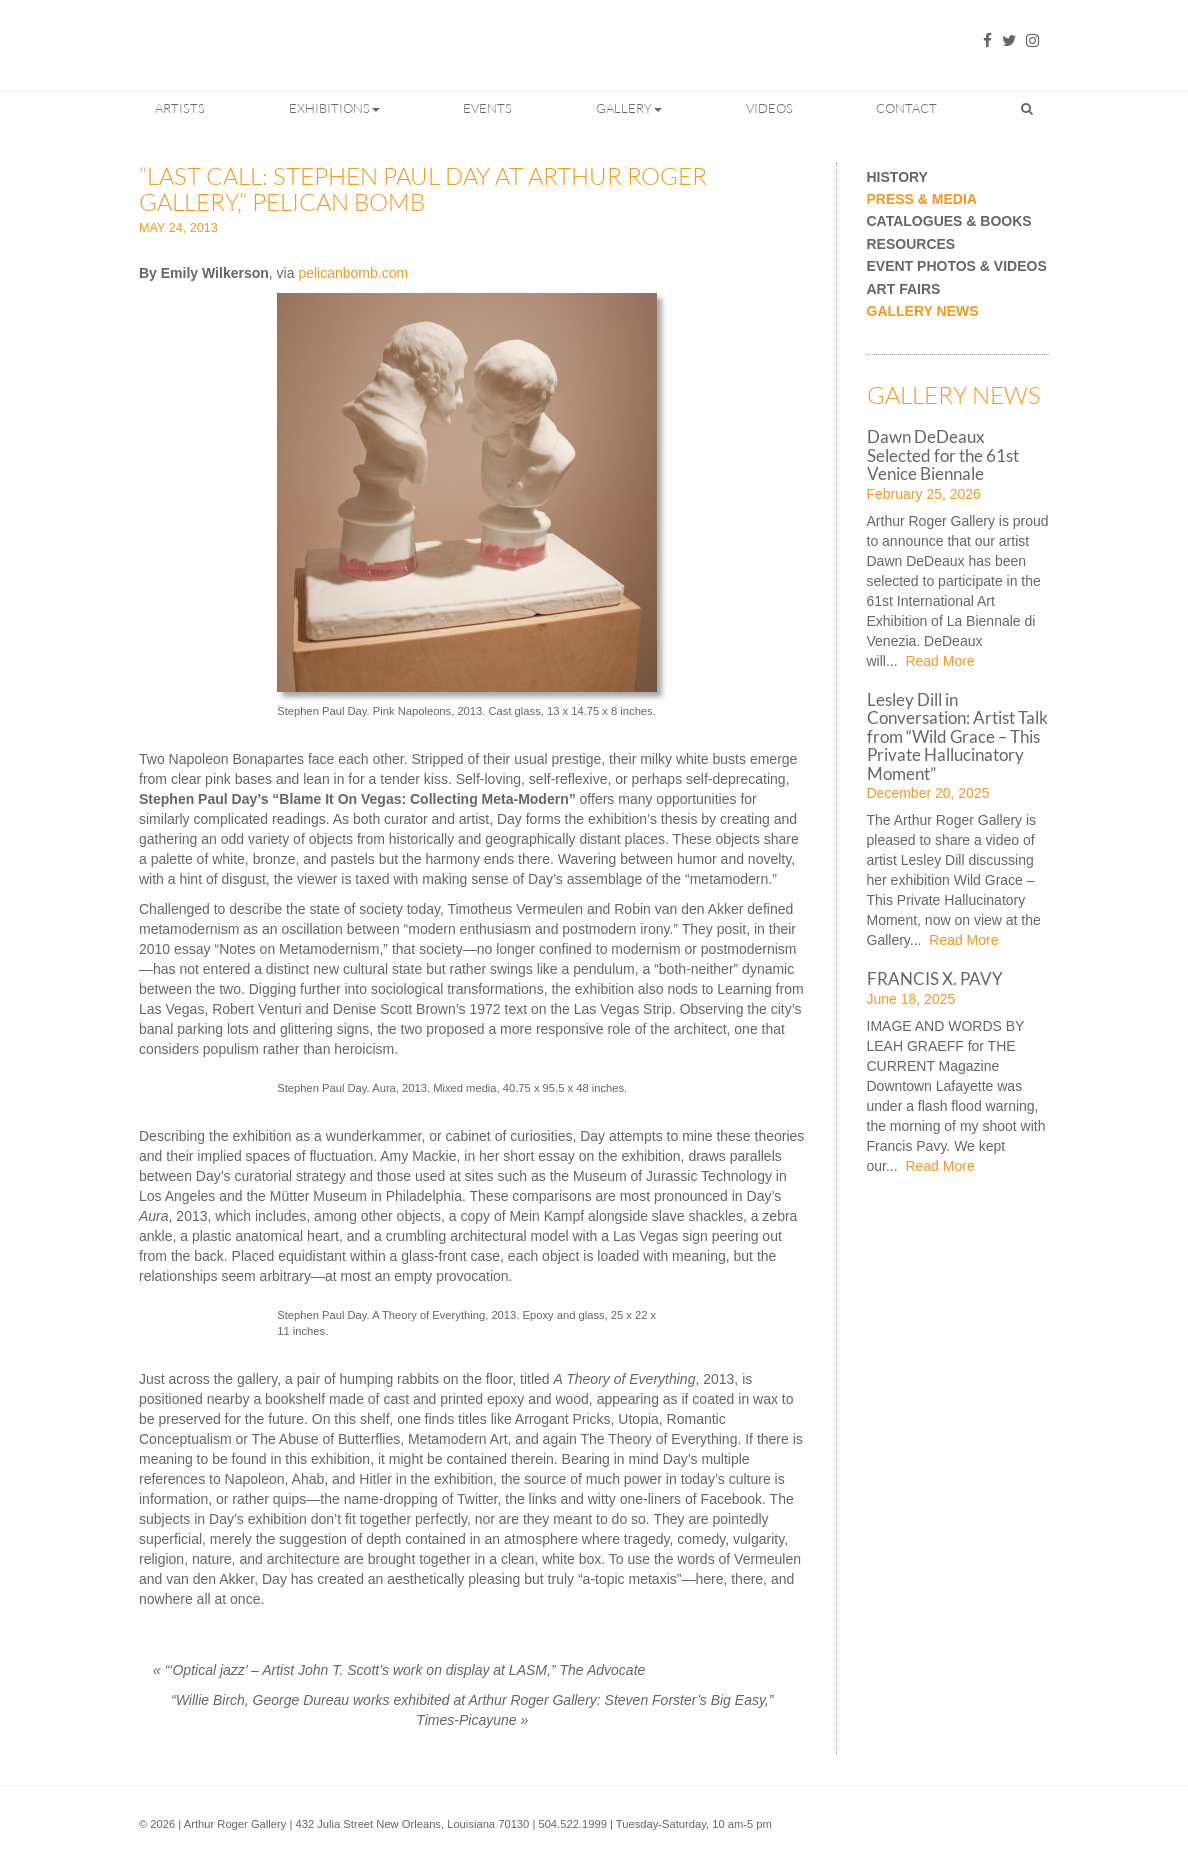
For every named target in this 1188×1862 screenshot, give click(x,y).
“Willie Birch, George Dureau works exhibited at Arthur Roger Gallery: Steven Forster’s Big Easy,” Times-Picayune (472, 1710)
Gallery (629, 108)
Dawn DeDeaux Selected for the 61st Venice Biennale (943, 455)
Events (487, 108)
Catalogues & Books (949, 221)
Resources (911, 244)
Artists (180, 108)
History (897, 177)
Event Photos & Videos (957, 266)
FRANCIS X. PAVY (935, 978)
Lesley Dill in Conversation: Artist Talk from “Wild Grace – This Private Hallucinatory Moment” (957, 736)
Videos (769, 108)
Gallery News (923, 311)
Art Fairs (904, 289)
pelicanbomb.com (353, 273)
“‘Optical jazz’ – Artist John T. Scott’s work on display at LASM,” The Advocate (399, 1670)
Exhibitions (334, 108)
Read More (938, 661)
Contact (906, 108)
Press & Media (922, 199)
